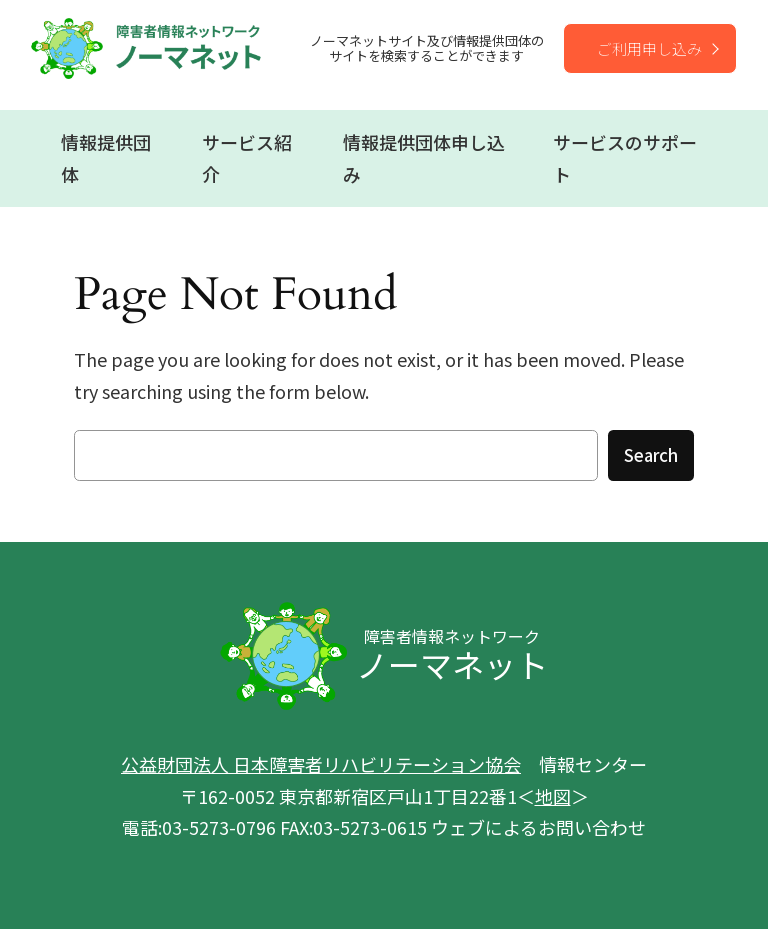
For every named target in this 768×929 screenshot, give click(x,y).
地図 (553, 796)
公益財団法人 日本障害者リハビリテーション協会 (321, 764)
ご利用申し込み (649, 48)
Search (651, 455)
